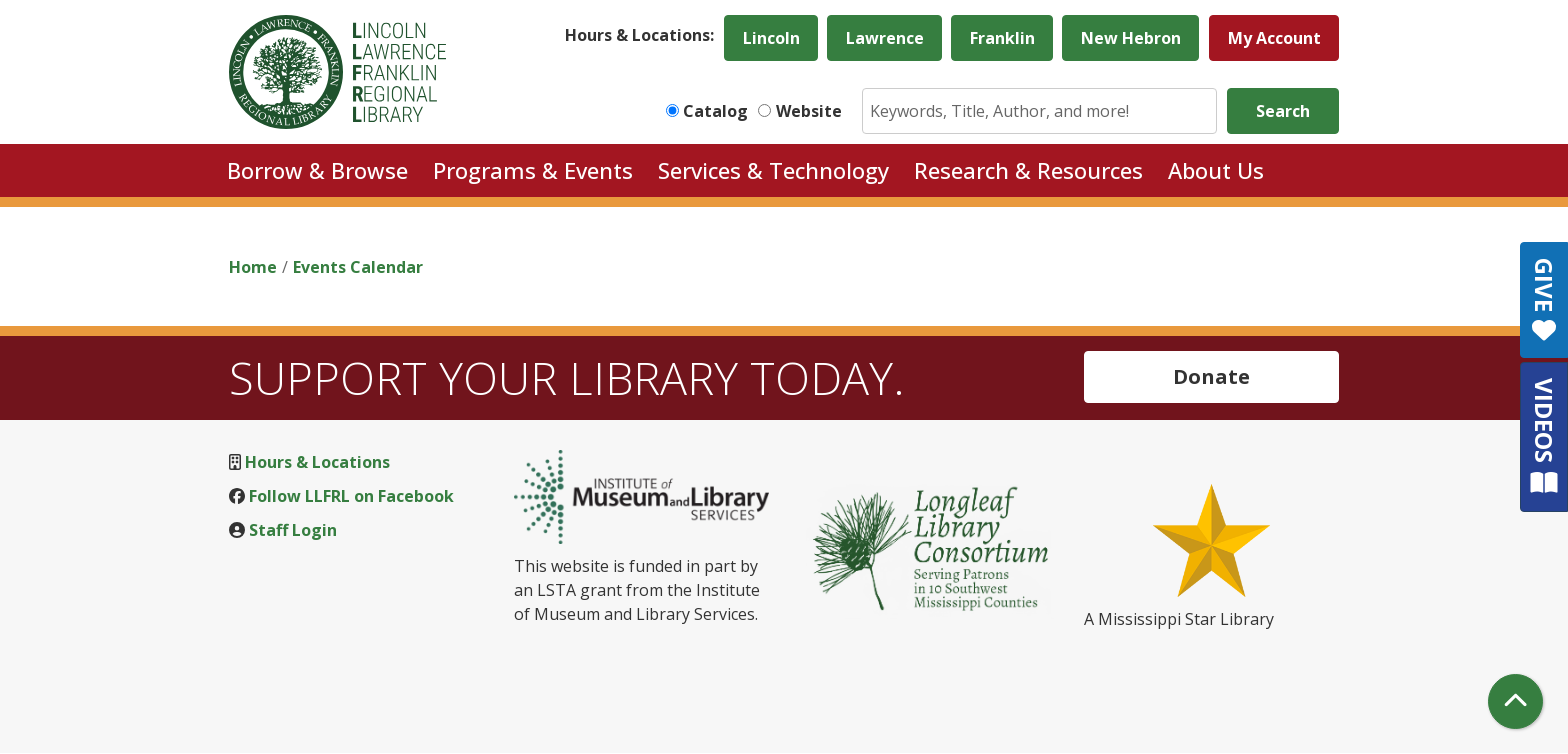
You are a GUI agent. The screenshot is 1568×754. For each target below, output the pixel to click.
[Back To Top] (1515, 701)
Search (1283, 111)
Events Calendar (358, 267)
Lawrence (885, 38)
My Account (1274, 38)
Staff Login (293, 530)
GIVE (1544, 300)
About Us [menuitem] (1216, 170)
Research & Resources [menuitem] (1028, 170)
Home (253, 267)
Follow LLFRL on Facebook (351, 496)
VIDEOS (1544, 436)
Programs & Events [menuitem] (533, 170)
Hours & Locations (317, 462)
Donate (1211, 376)
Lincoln (771, 38)
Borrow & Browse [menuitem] (317, 170)
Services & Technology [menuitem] (773, 170)
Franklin (1002, 38)
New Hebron (1131, 38)
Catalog (715, 111)
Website (809, 111)
